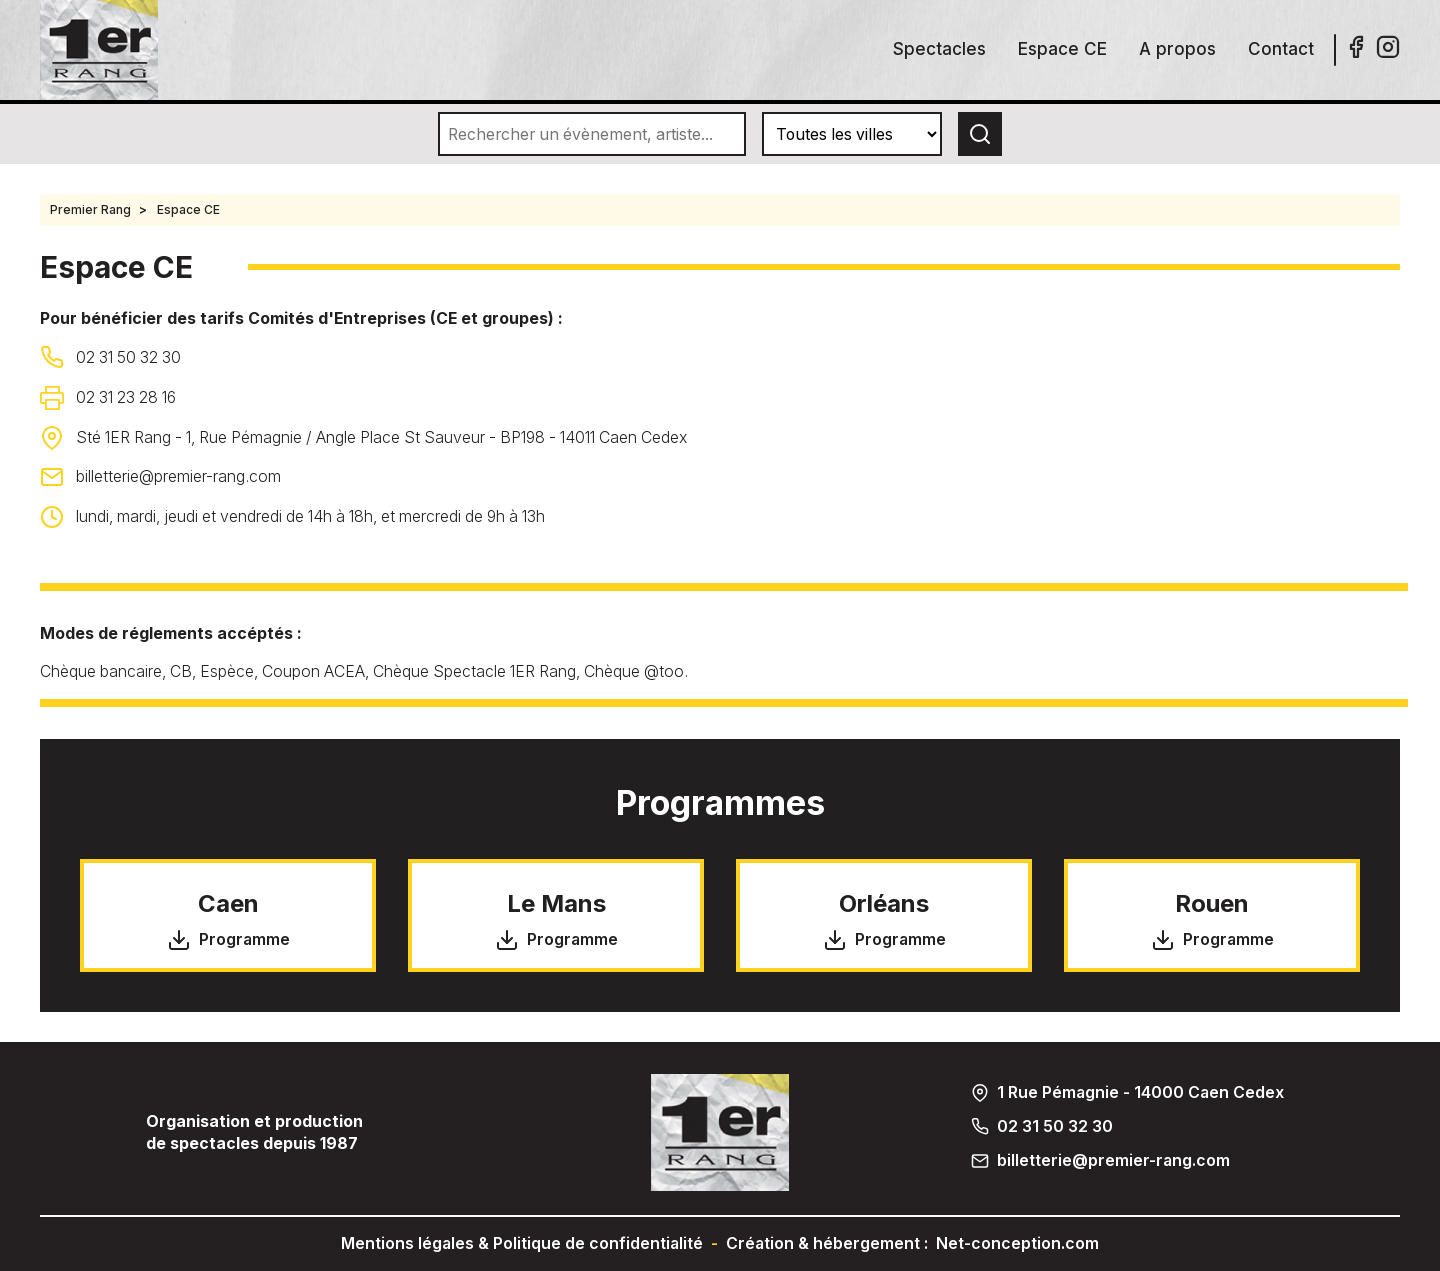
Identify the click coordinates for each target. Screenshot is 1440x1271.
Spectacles (939, 49)
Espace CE (1062, 49)
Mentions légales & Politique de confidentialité (522, 1243)
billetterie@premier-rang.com (178, 476)
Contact (1281, 49)
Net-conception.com (1017, 1243)
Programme (228, 940)
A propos (1177, 49)
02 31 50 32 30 (128, 357)
